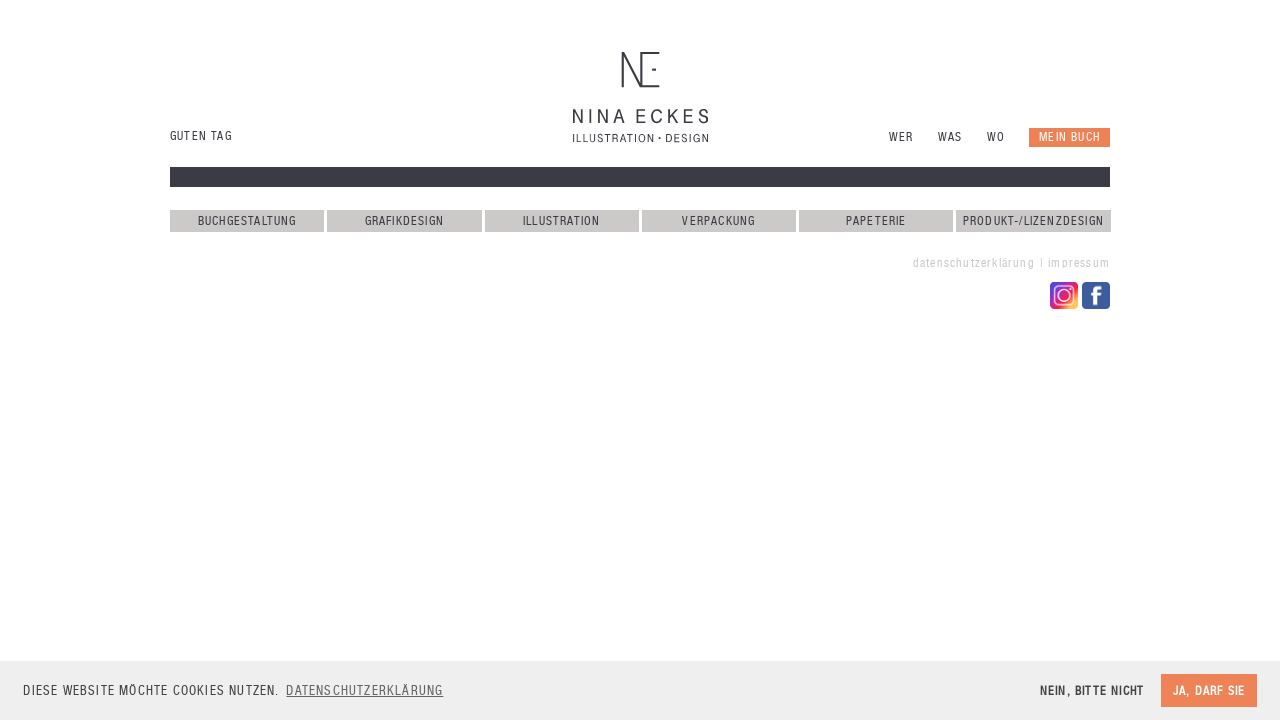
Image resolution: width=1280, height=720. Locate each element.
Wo (996, 137)
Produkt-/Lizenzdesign (1033, 221)
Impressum (1079, 263)
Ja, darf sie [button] (1209, 690)
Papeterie (876, 221)
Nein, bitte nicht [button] (1092, 690)
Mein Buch (1069, 137)
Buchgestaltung (247, 221)
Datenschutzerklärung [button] (364, 690)
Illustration (561, 221)
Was (950, 137)
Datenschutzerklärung (974, 263)
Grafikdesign (404, 221)
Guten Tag (201, 136)
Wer (901, 137)
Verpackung (718, 221)
